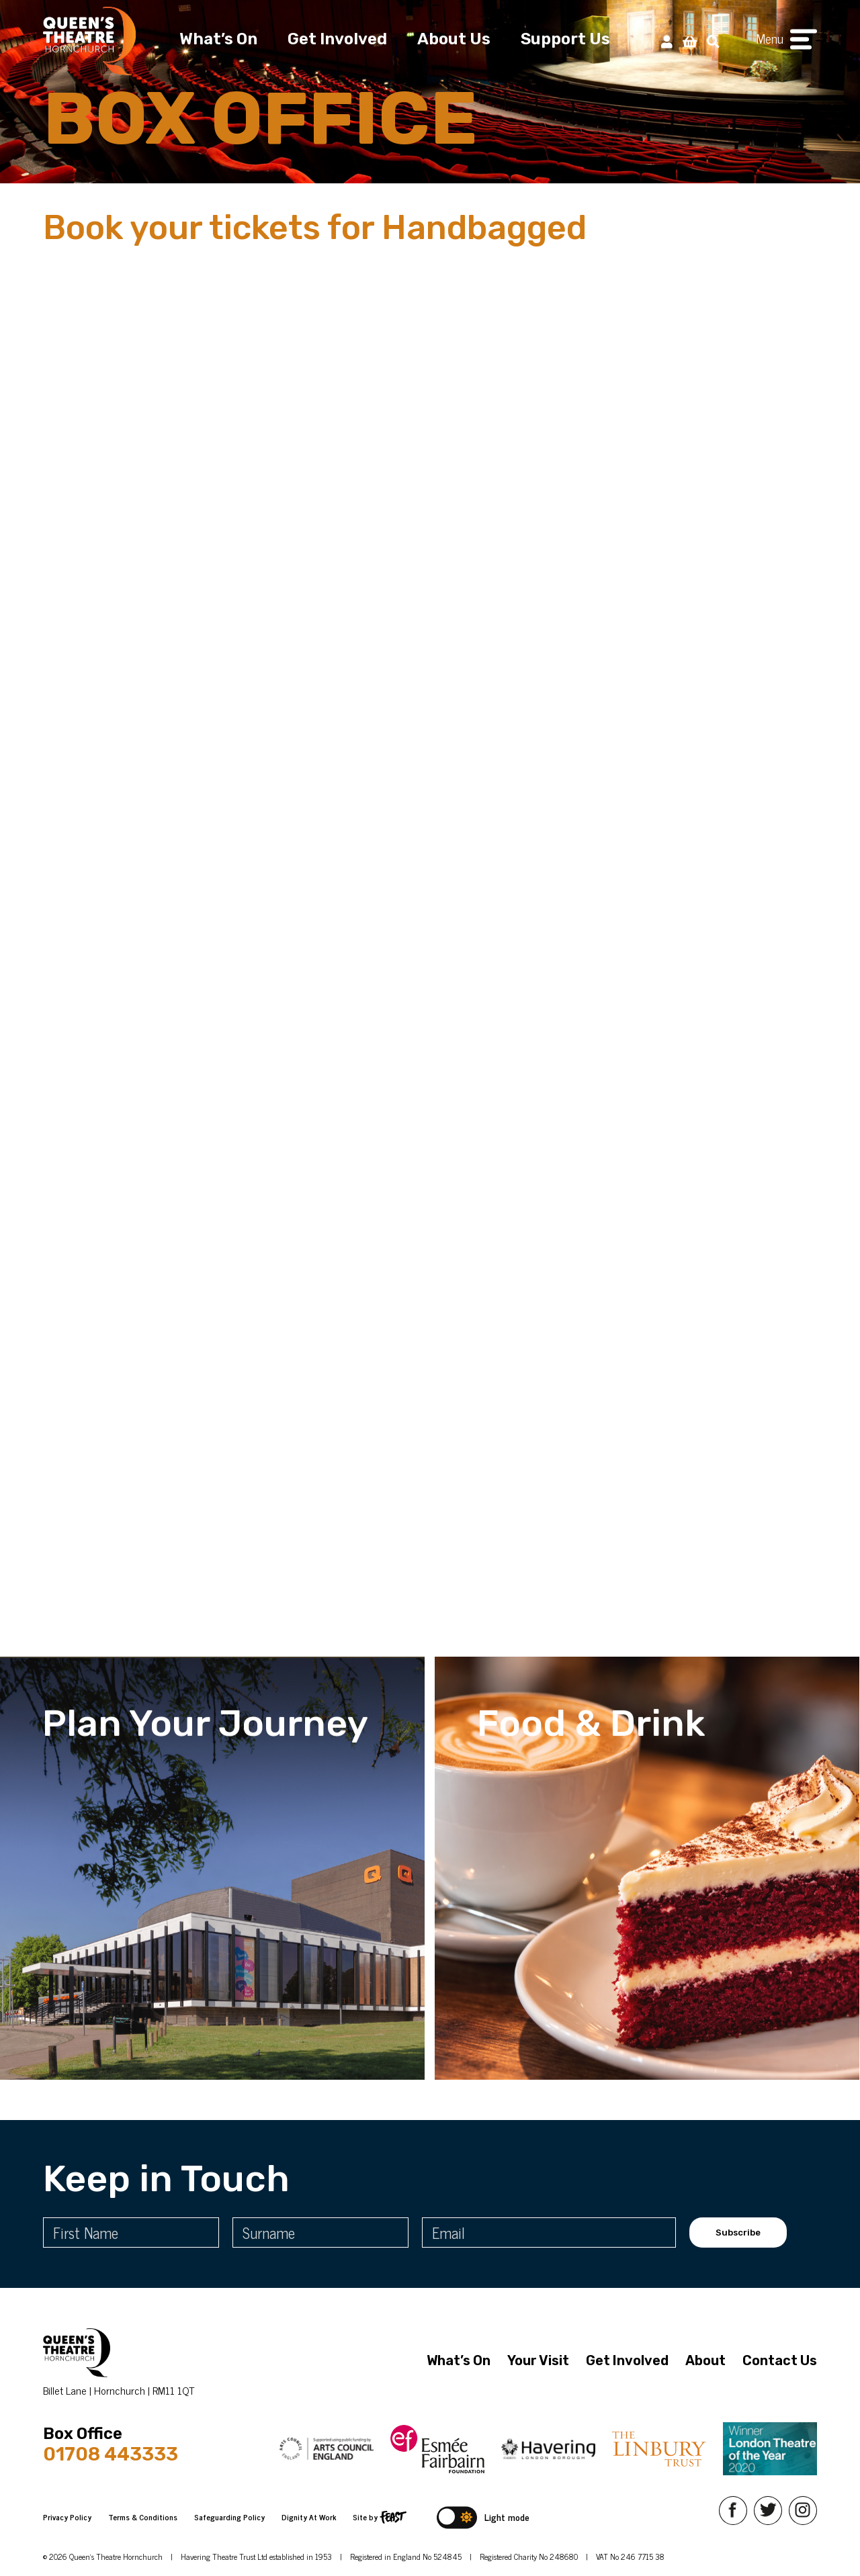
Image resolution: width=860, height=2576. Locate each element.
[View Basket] (690, 40)
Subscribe (738, 2232)
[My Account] (667, 40)
